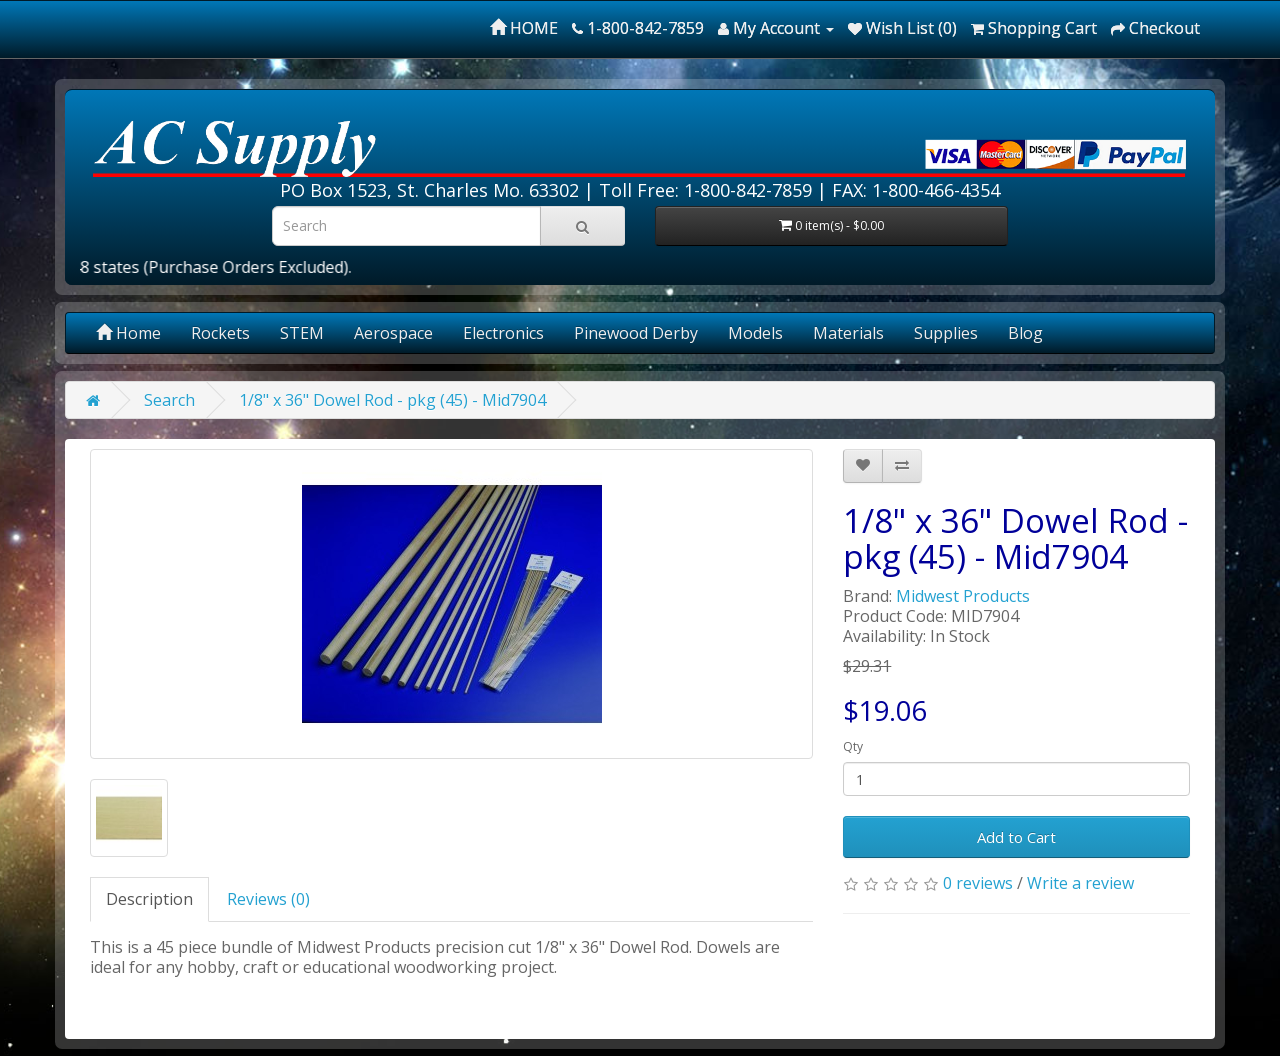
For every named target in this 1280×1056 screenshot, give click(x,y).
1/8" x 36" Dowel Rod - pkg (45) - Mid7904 (392, 400)
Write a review (1080, 883)
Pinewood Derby (636, 333)
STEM (302, 333)
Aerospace (393, 333)
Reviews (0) (268, 899)
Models (755, 333)
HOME (524, 28)
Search (169, 400)
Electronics (503, 333)
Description (149, 899)
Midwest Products (963, 596)
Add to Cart (1016, 837)
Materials (848, 333)
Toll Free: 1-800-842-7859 (705, 190)
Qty (853, 746)
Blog (1025, 333)
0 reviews (978, 883)
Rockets (220, 333)
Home (128, 333)
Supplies (946, 333)
